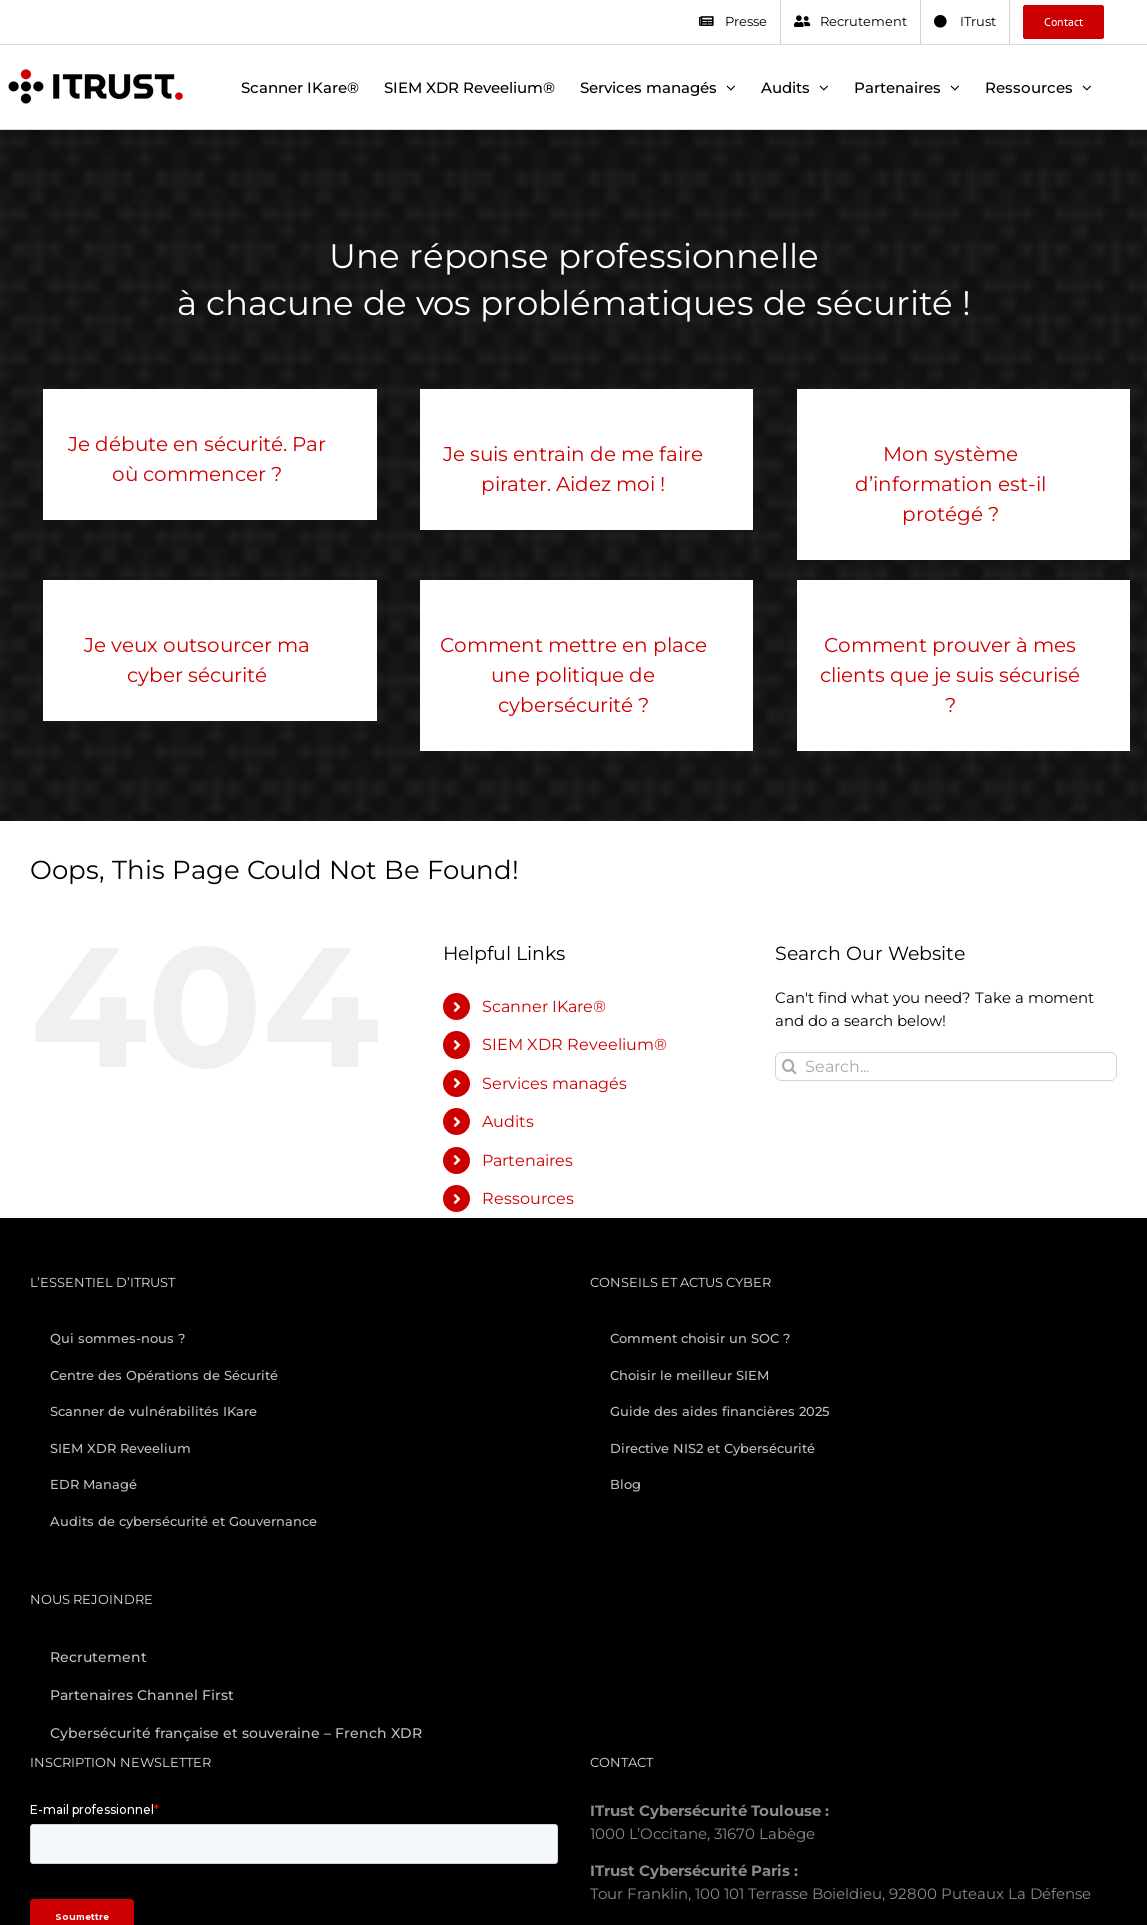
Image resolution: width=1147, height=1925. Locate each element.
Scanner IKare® (544, 1006)
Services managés (554, 1083)
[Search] (789, 1066)
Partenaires (527, 1160)
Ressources (528, 1198)
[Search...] (946, 1066)
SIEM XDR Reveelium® (574, 1044)
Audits (508, 1121)
